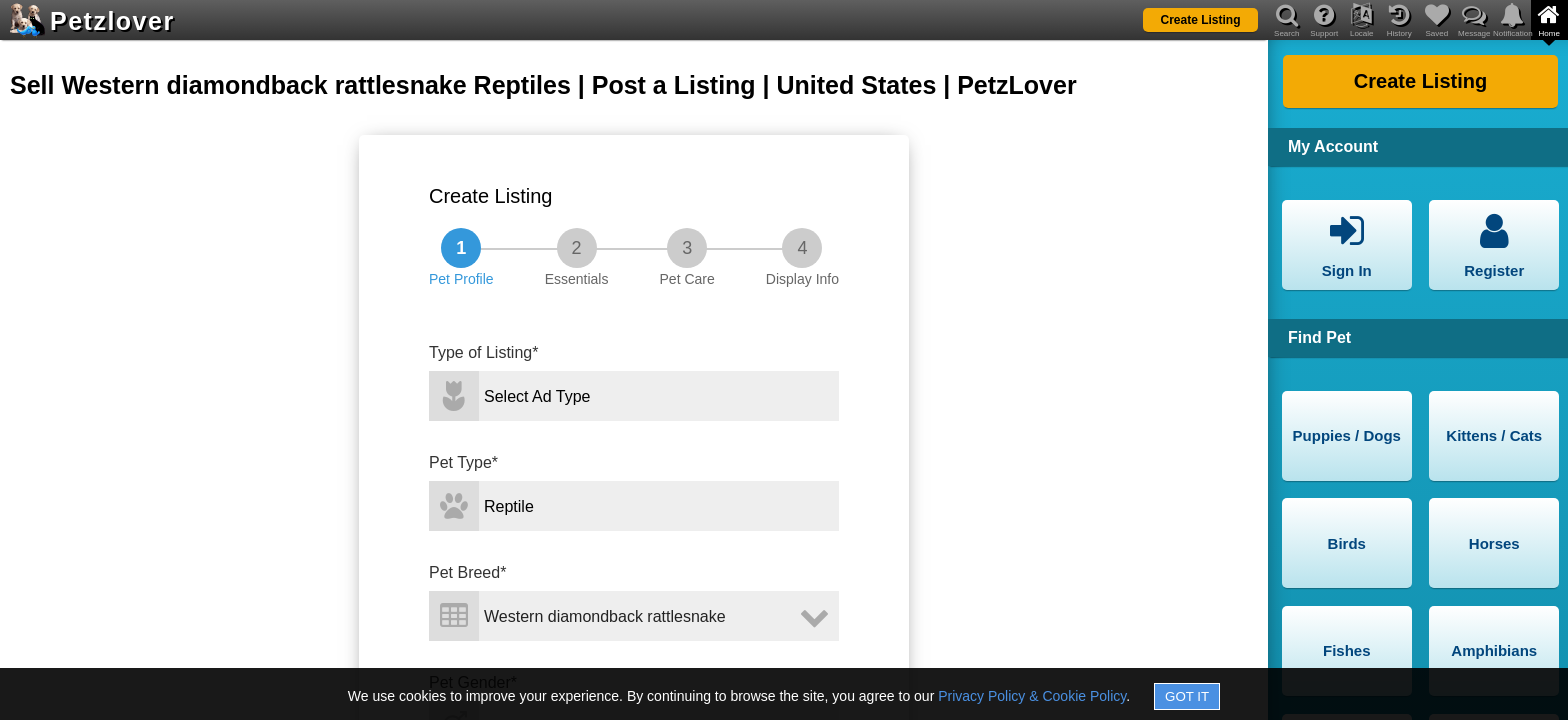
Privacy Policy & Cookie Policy (1032, 696)
